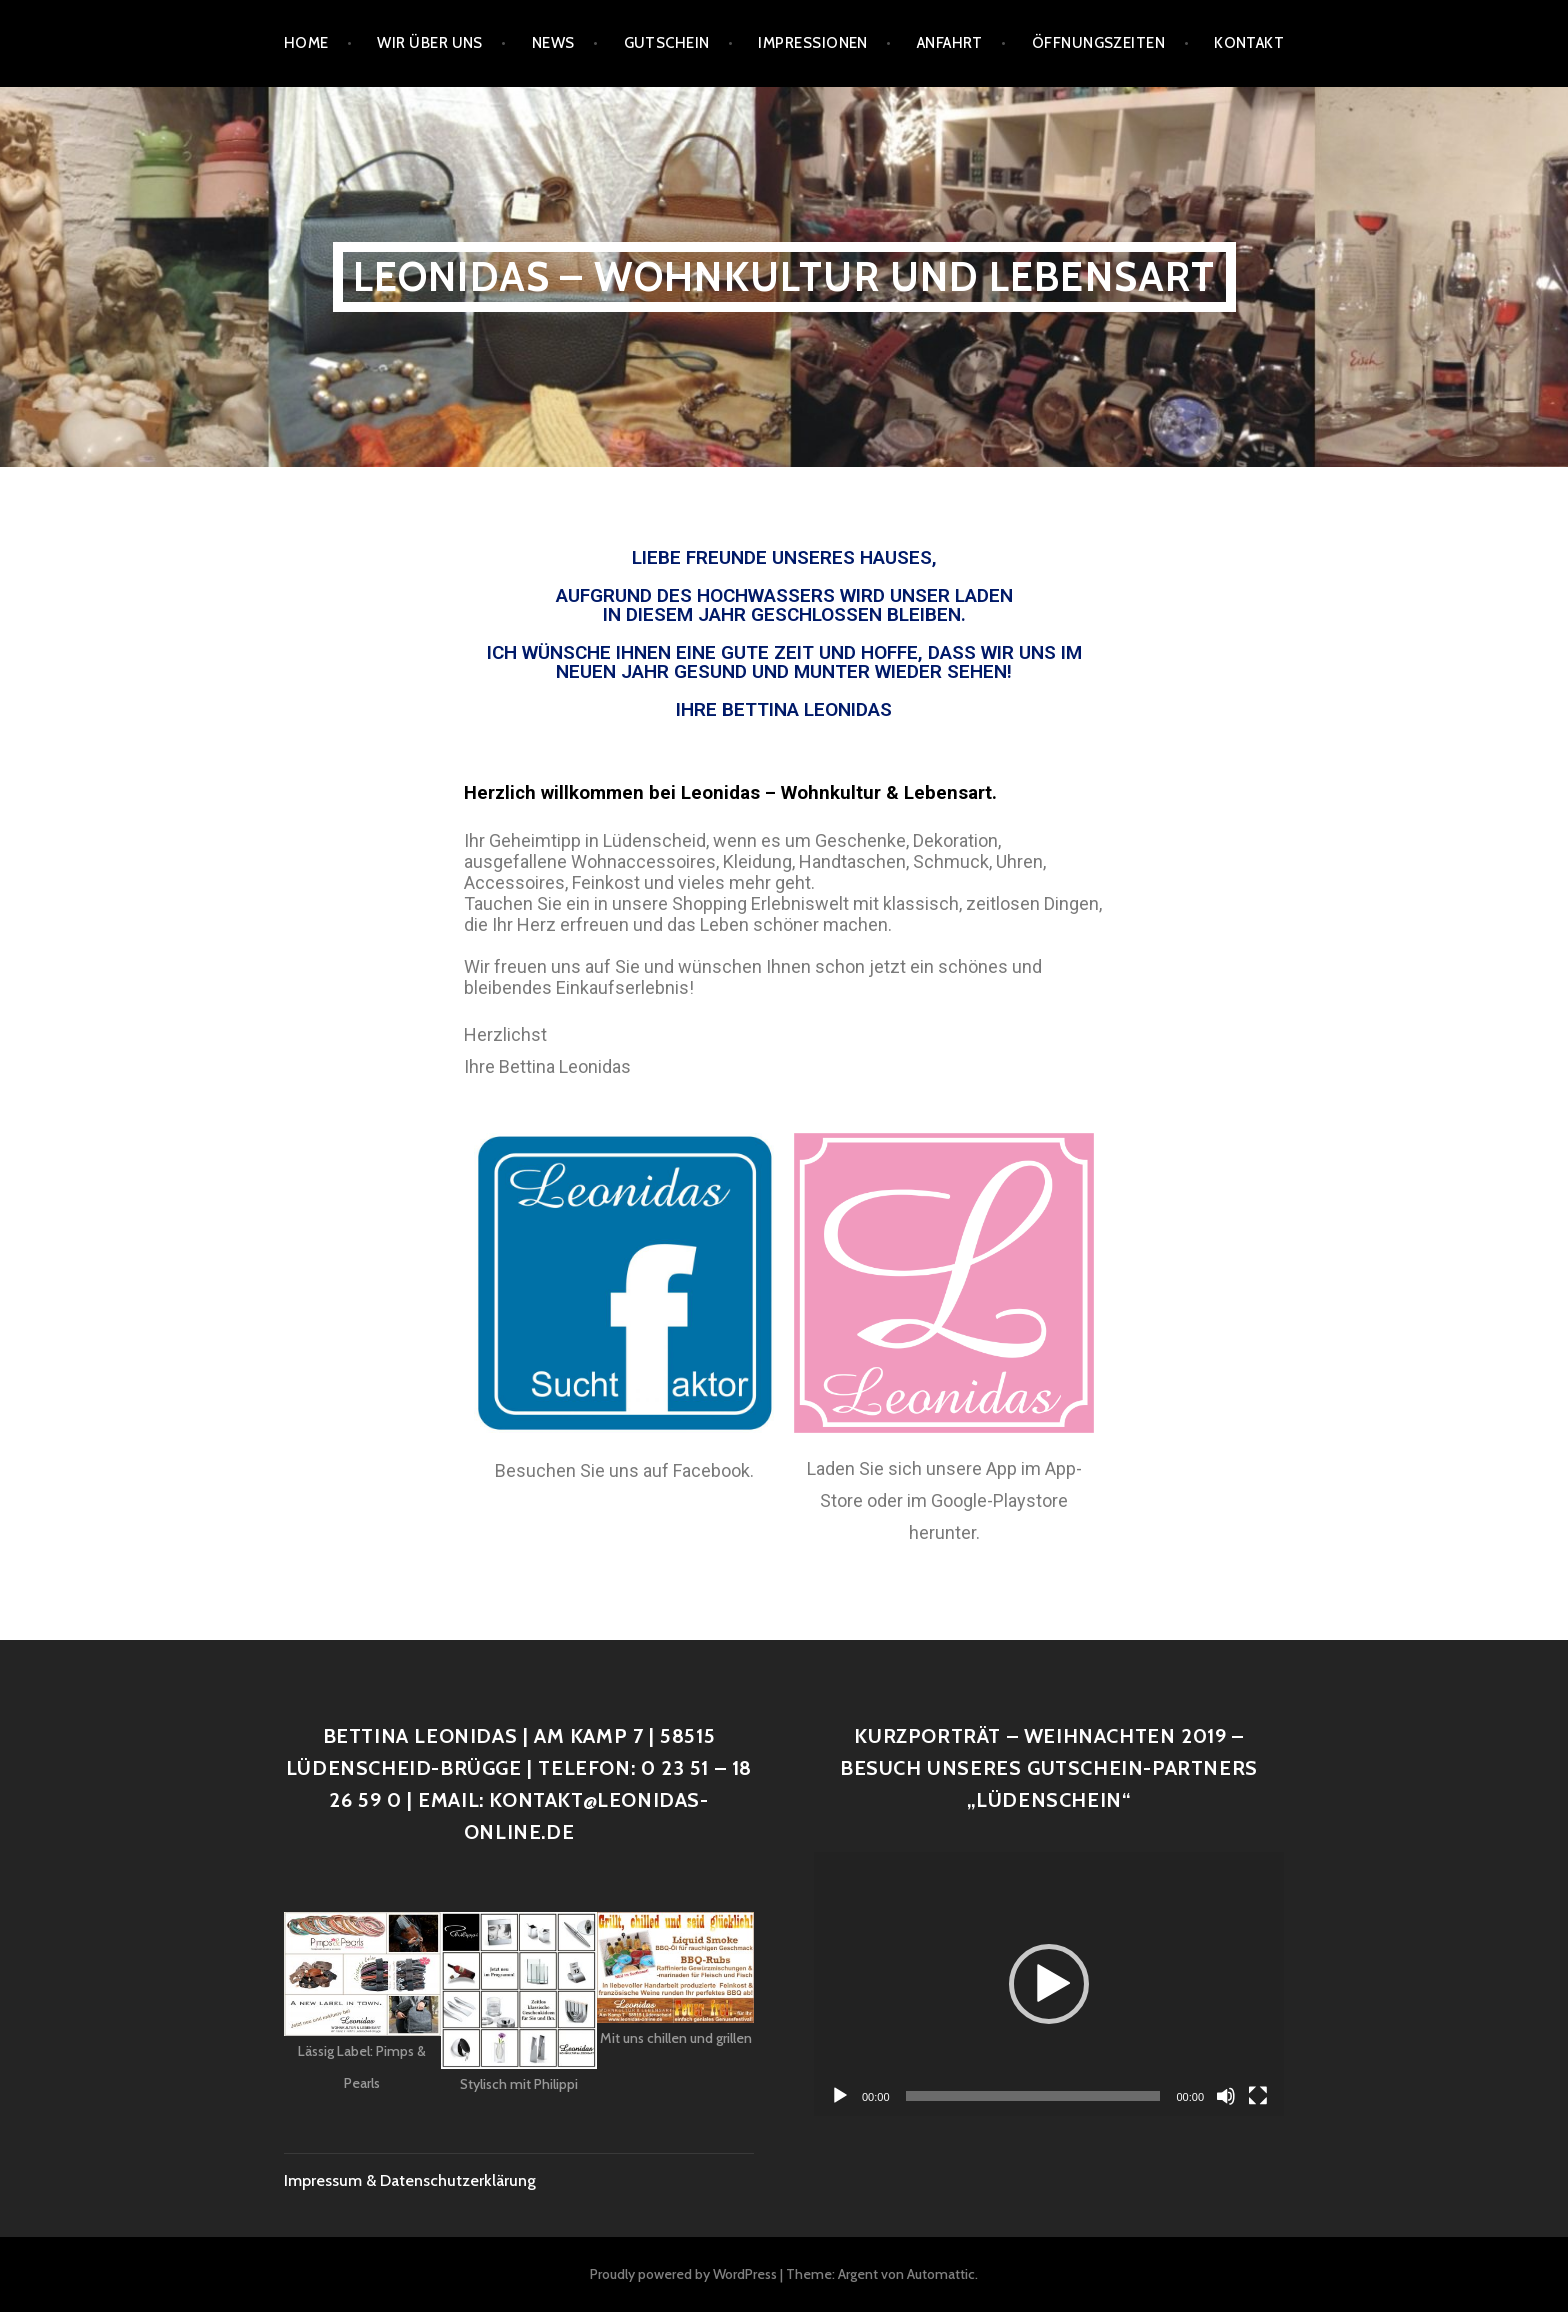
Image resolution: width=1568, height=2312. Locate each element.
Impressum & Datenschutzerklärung (410, 2180)
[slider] (1033, 2096)
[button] (1049, 1984)
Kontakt (1249, 43)
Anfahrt (950, 43)
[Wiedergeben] (840, 2096)
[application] (1049, 1984)
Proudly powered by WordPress (683, 2274)
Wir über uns (429, 43)
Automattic (941, 2274)
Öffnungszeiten (1098, 43)
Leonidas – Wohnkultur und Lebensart (784, 276)
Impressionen (812, 43)
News (553, 43)
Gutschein (667, 43)
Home (306, 43)
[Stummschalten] (1226, 2096)
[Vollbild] (1258, 2096)
